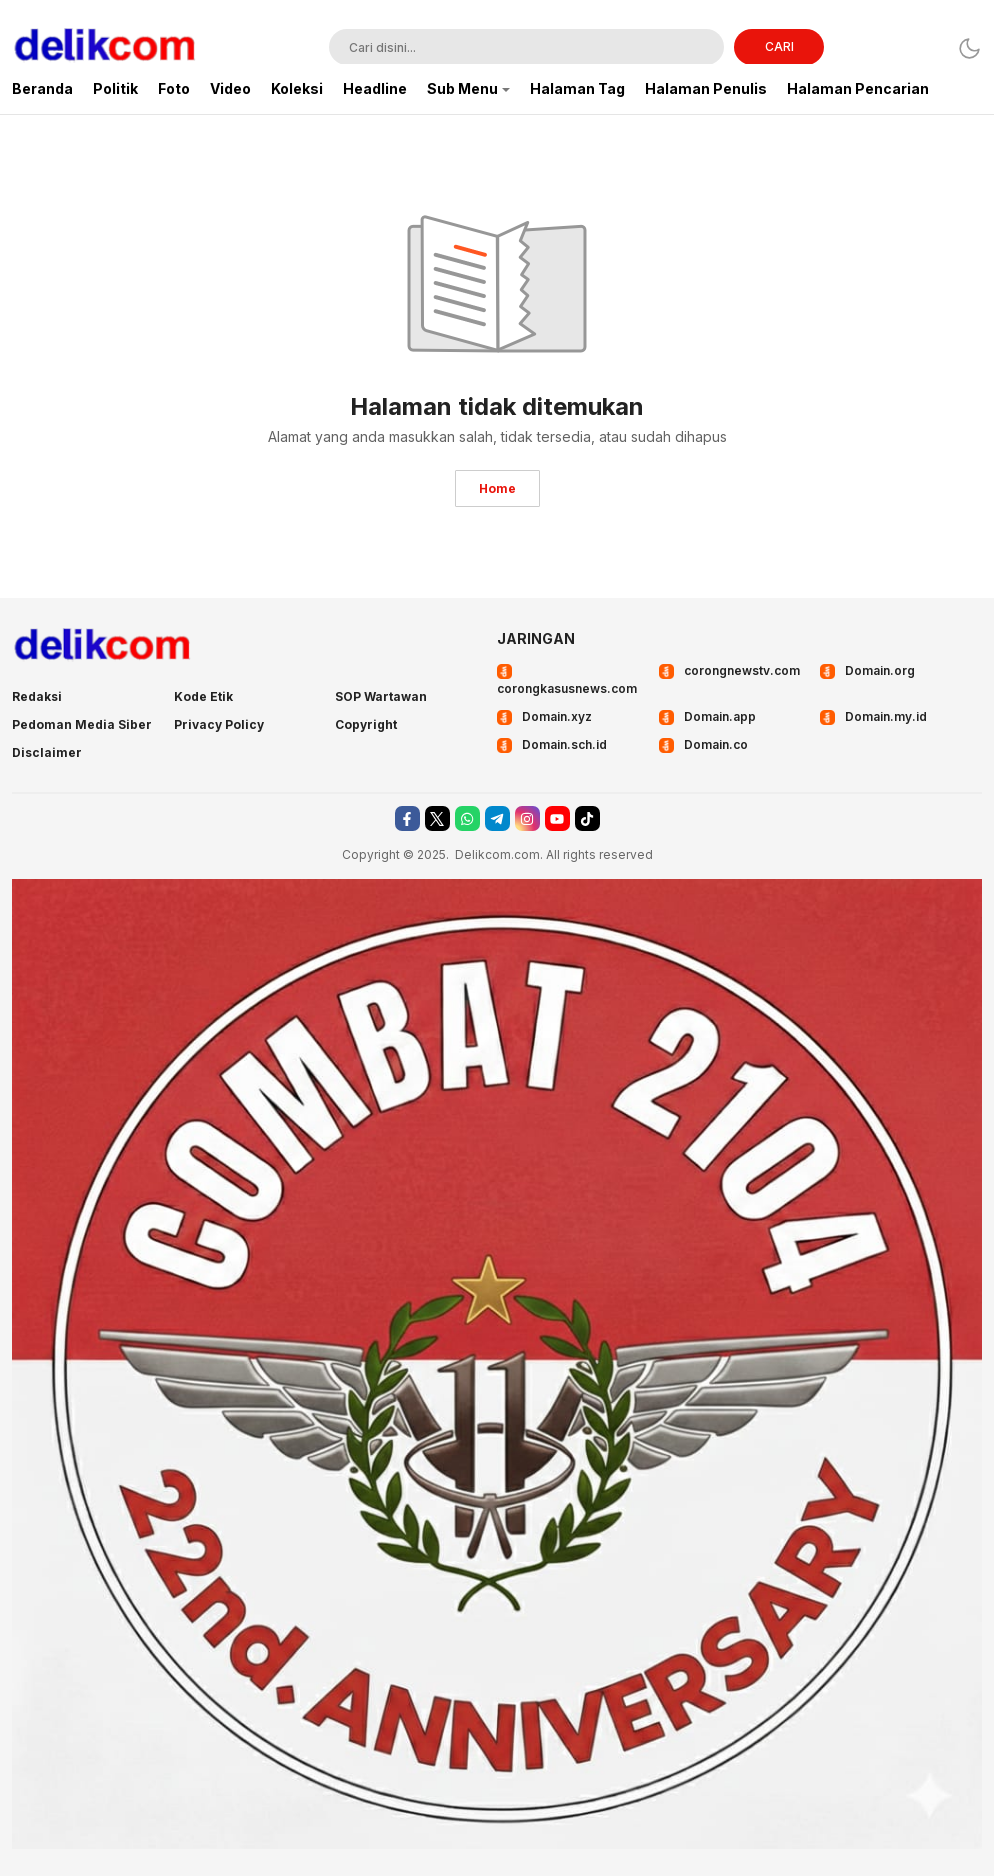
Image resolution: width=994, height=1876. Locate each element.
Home (497, 488)
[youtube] (557, 818)
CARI (779, 46)
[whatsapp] (467, 818)
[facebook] (407, 818)
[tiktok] (587, 818)
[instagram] (527, 818)
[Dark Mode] (969, 48)
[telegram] (497, 818)
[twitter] (437, 818)
